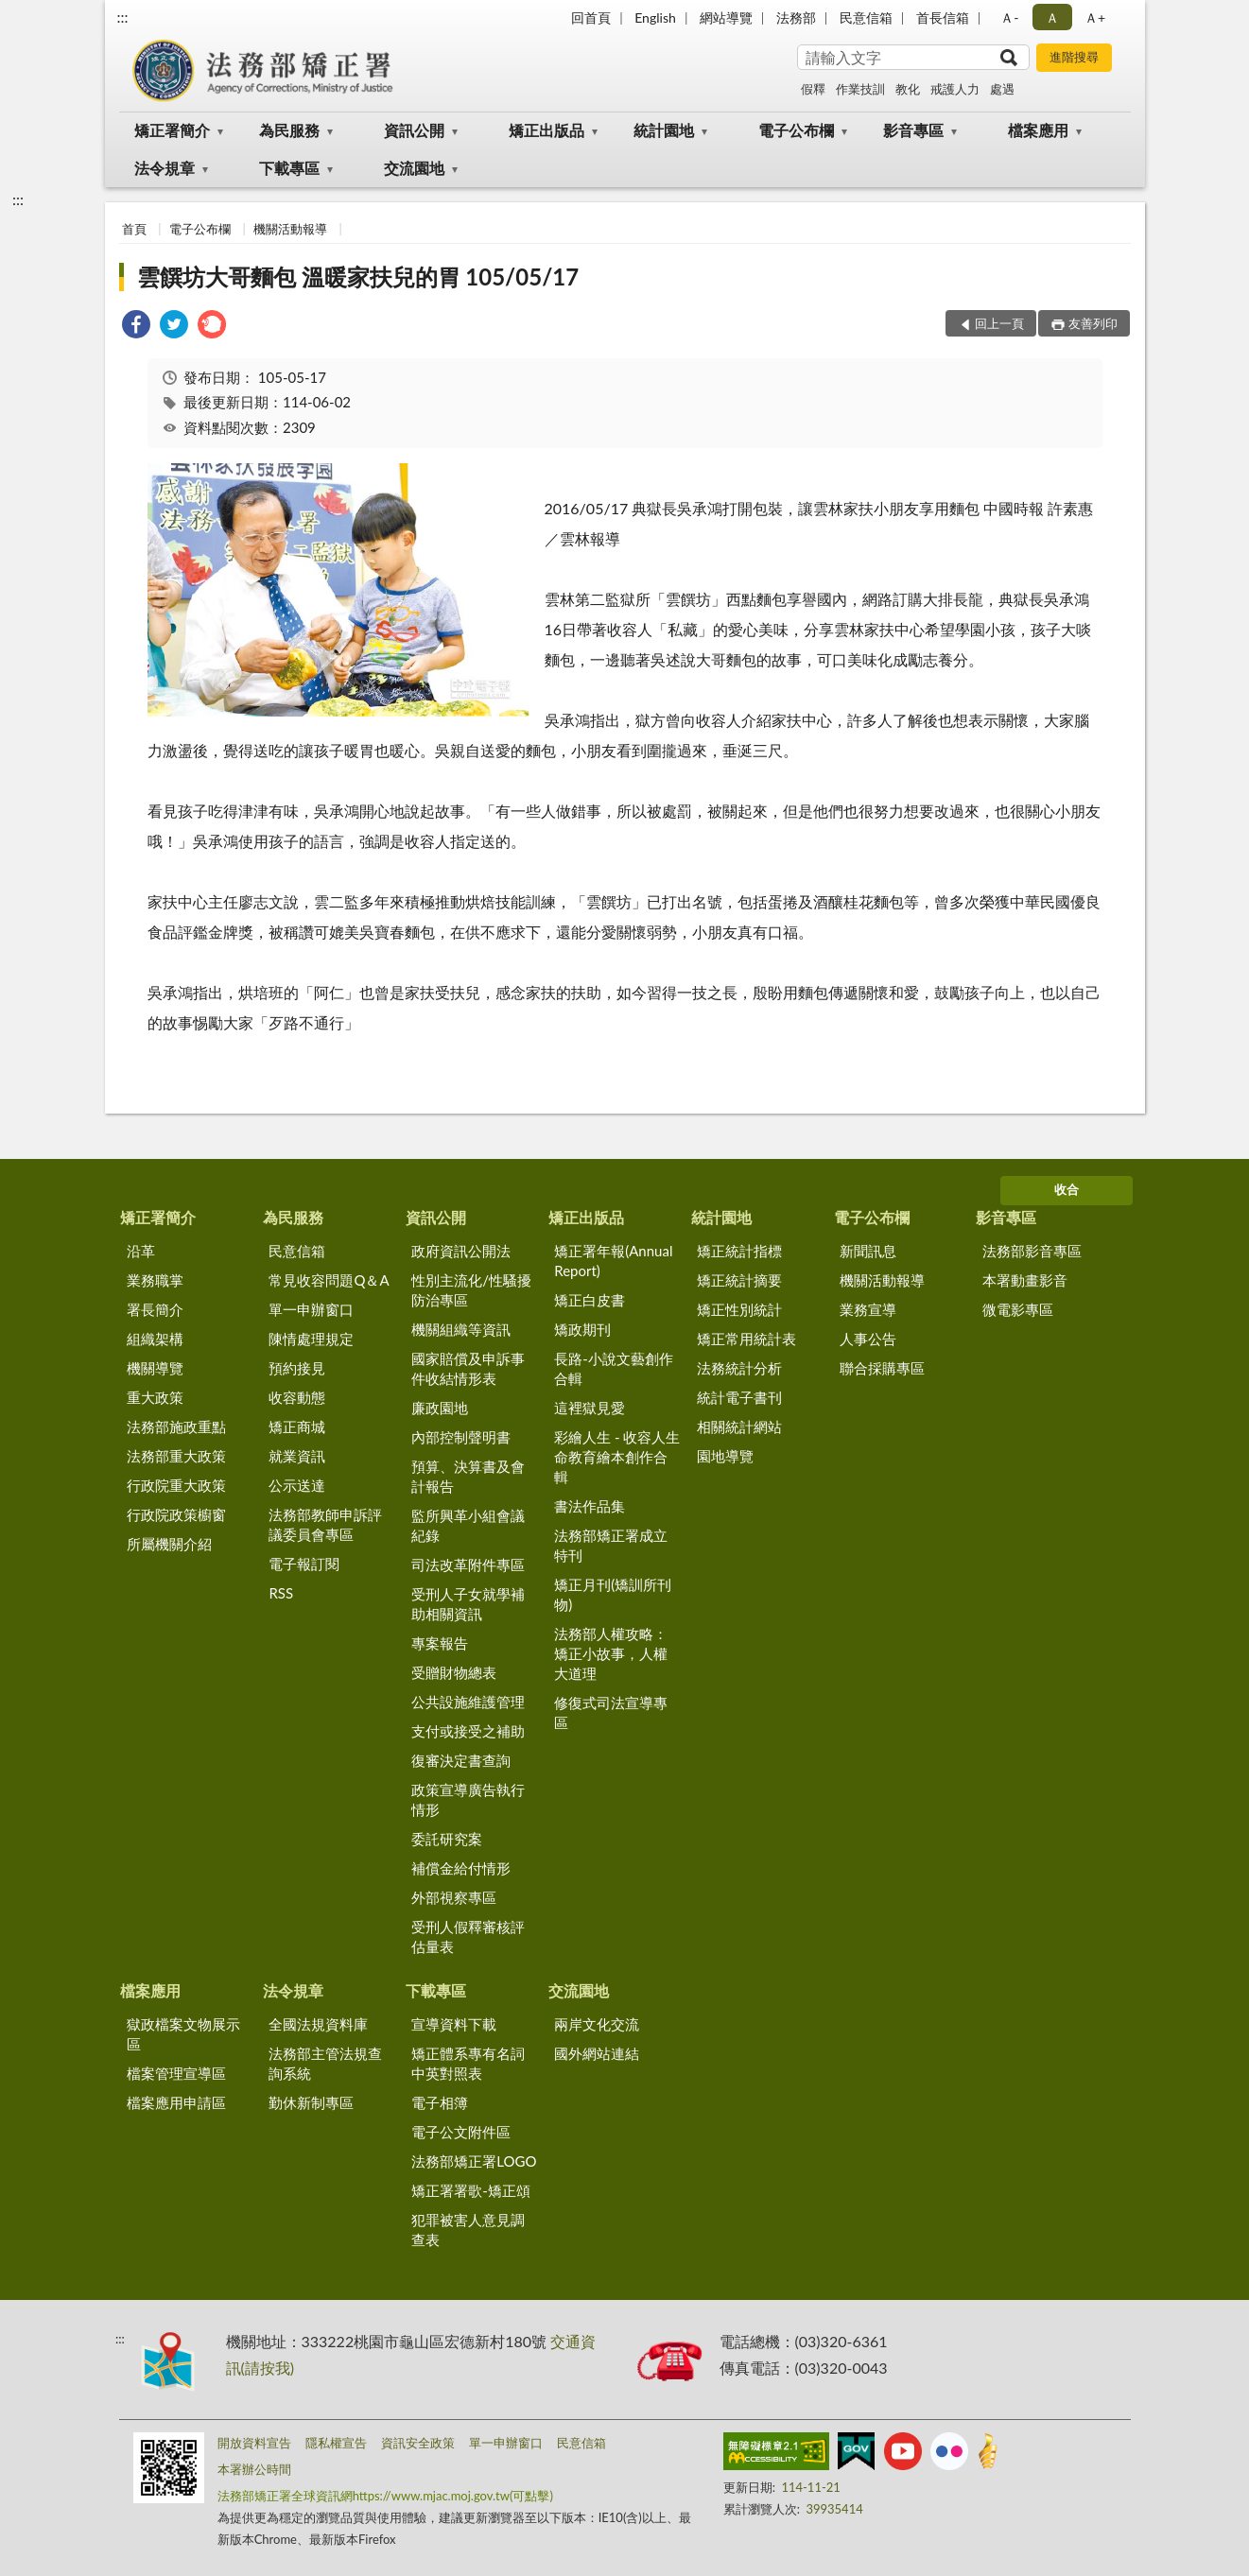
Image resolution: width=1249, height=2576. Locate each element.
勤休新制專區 (311, 2102)
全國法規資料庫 (318, 2023)
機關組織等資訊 (461, 1329)
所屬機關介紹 (169, 1543)
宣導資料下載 (453, 2023)
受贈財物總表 (453, 1672)
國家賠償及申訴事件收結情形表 (468, 1368)
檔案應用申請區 (176, 2102)
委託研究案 (446, 1838)
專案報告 (439, 1642)
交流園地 (414, 168)
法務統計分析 (739, 1367)
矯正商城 (297, 1426)
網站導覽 (726, 17)
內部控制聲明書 (461, 1436)
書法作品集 (589, 1505)
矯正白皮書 (589, 1299)
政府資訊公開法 (461, 1250)
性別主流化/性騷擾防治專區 (471, 1289)
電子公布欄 (796, 130)
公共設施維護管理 (468, 1701)
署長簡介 (155, 1309)
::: (123, 17)
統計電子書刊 (739, 1397)
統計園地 (663, 130)
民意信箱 (866, 17)
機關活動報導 (290, 228)
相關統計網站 (739, 1426)
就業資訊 (297, 1455)
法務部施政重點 (176, 1426)
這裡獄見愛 (589, 1407)
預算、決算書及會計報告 (468, 1476)
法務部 (796, 17)
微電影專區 (1017, 1309)
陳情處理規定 (311, 1338)
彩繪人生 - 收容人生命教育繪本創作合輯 (617, 1456)
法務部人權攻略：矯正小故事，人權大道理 (611, 1653)
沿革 (141, 1250)
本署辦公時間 (254, 2469)
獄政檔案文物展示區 (183, 2033)
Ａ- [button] (1009, 17)
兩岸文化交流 (596, 2023)
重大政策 (155, 1397)
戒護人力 (955, 88)
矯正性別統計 (739, 1309)
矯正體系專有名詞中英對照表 (468, 2063)
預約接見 (297, 1367)
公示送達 (297, 1485)
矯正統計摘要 (739, 1279)
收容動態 (297, 1397)
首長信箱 (942, 17)
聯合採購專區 (882, 1367)
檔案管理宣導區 (176, 2073)
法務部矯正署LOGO (473, 2161)
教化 (907, 88)
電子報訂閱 (304, 1563)
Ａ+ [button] (1094, 17)
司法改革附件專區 (468, 1564)
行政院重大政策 (176, 1485)
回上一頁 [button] (999, 323)
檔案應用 (1038, 130)
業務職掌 (155, 1279)
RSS (281, 1592)
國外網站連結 (596, 2053)
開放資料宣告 (254, 2442)
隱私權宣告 (336, 2442)
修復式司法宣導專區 (611, 1712)
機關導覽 (155, 1367)
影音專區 (913, 130)
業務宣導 (868, 1309)
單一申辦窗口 (311, 1309)
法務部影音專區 (1032, 1250)
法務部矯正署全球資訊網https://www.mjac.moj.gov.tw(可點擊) (385, 2495)
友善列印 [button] (1093, 323)
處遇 (1002, 88)
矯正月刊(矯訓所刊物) (612, 1594)
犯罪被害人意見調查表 (468, 2229)
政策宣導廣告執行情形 (468, 1799)
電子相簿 (439, 2102)
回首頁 (591, 17)
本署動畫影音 (1024, 1279)
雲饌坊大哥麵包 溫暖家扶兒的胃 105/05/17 (358, 276)
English (655, 17)
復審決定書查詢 (461, 1760)
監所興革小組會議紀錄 (468, 1525)
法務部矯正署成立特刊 (611, 1545)
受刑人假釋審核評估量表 (468, 1936)
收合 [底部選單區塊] (1066, 1189)
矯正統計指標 (739, 1250)
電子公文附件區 (461, 2131)
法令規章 (164, 168)
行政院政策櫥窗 (176, 1514)
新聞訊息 (868, 1250)
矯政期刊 (582, 1329)
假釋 (813, 88)
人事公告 (868, 1338)
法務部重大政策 (176, 1455)
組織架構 (155, 1338)
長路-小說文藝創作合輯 (613, 1368)
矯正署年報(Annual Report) (613, 1260)
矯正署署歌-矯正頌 (470, 2190)
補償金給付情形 (461, 1867)
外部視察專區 (453, 1897)
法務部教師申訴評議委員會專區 (325, 1524)
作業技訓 (860, 88)
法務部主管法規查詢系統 (325, 2063)
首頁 (134, 228)
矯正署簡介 (172, 130)
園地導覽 (725, 1455)
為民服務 (289, 130)
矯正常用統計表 (746, 1338)
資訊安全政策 (418, 2442)
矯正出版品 (546, 130)
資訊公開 (414, 130)
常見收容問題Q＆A (329, 1279)
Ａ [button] (1052, 17)
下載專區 (289, 168)
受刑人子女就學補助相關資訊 (468, 1603)
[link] (136, 326)
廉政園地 (439, 1407)
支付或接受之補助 (468, 1730)
